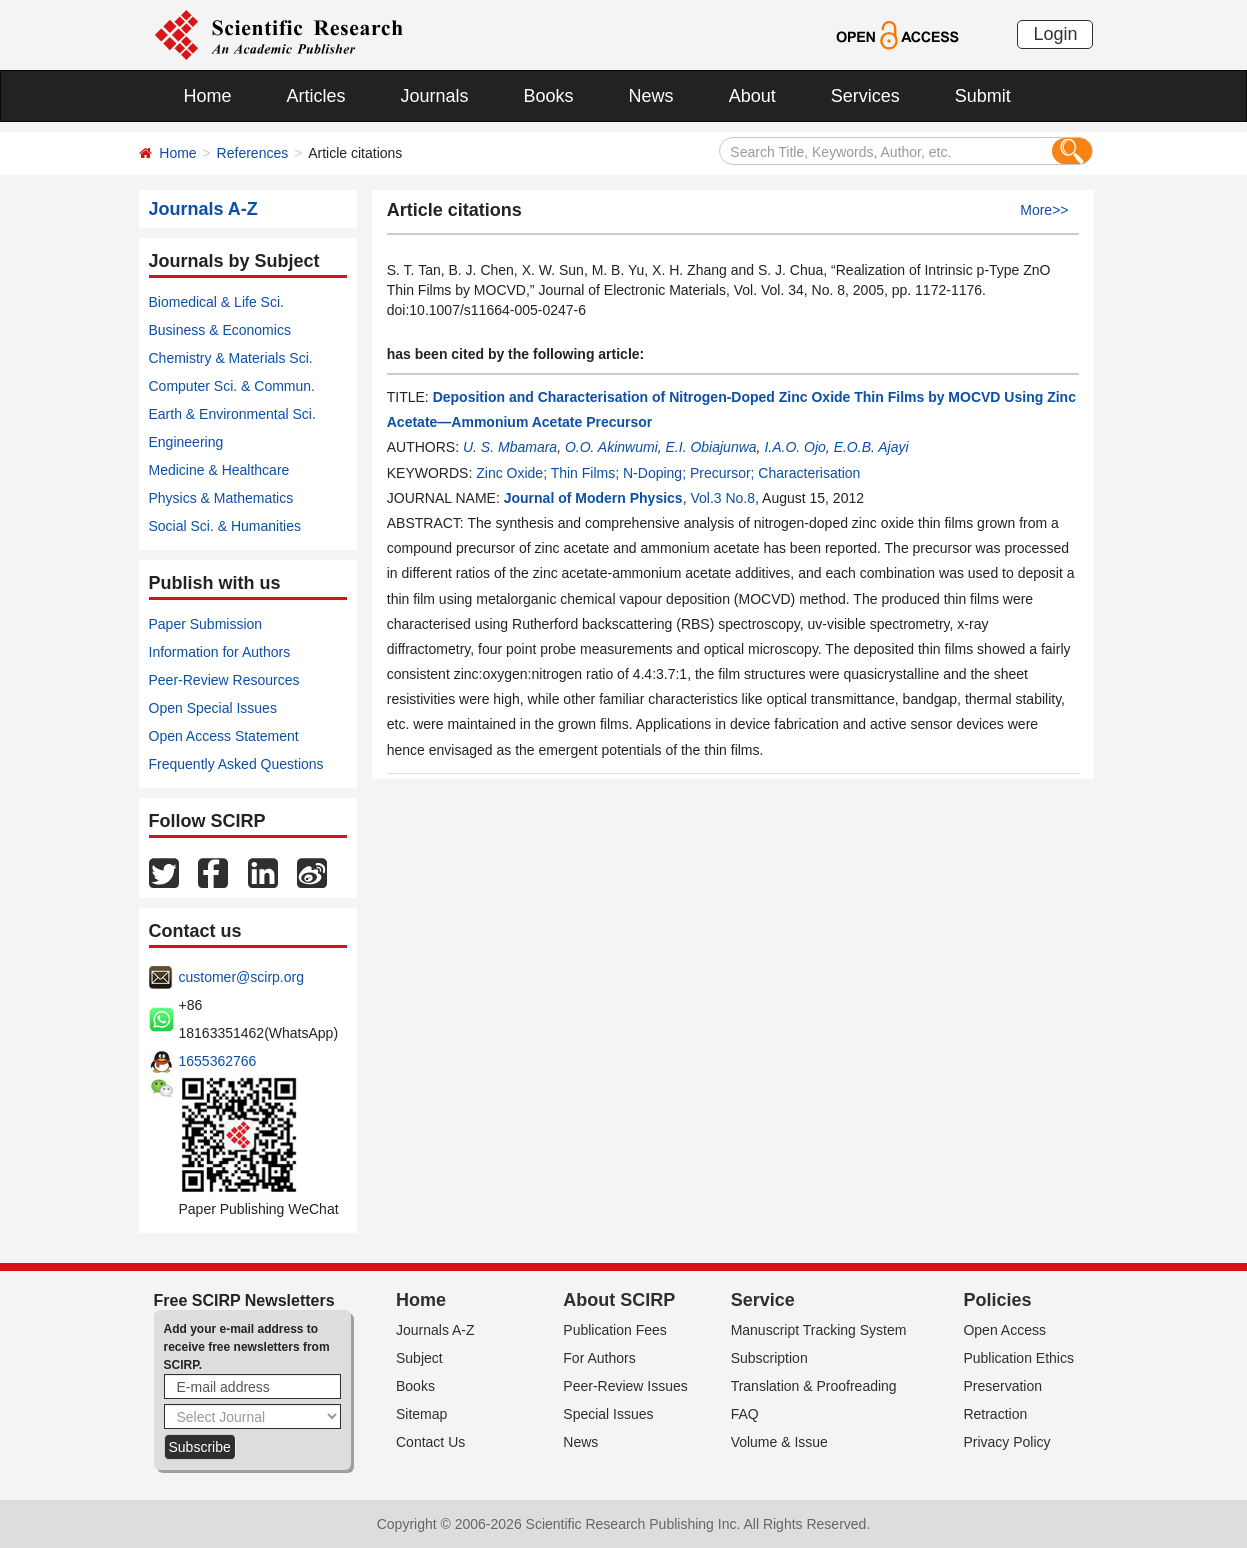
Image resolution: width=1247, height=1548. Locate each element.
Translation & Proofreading (814, 1386)
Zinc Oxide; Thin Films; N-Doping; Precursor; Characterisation (668, 473)
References (253, 153)
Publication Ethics (1018, 1358)
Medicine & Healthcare (219, 470)
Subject (419, 1358)
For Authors (599, 1358)
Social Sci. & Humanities (225, 526)
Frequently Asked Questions (236, 764)
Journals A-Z (435, 1330)
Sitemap (421, 1414)
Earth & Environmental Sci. (232, 414)
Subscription (769, 1358)
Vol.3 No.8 (722, 498)
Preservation (1002, 1386)
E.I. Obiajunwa (711, 447)
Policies (997, 1300)
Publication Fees (615, 1330)
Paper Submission (206, 624)
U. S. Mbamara (510, 447)
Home (208, 96)
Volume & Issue (779, 1442)
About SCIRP (619, 1300)
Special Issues (608, 1414)
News (651, 96)
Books (549, 96)
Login (1055, 34)
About (752, 96)
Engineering (186, 442)
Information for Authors (220, 652)
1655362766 (218, 1061)
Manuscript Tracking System (819, 1330)
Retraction (995, 1414)
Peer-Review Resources (224, 680)
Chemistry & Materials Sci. (231, 358)
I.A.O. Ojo (794, 447)
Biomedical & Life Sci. (216, 302)
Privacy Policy (1006, 1442)
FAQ (745, 1414)
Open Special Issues (213, 708)
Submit (983, 96)
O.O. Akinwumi (611, 447)
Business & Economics (220, 330)
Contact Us (430, 1442)
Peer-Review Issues (625, 1386)
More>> (1044, 210)
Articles (316, 96)
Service (763, 1300)
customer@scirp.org (241, 977)
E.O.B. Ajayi (871, 447)
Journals (435, 96)
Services (865, 96)
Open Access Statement (224, 736)
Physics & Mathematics (221, 498)
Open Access (1004, 1330)
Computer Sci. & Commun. (232, 386)
